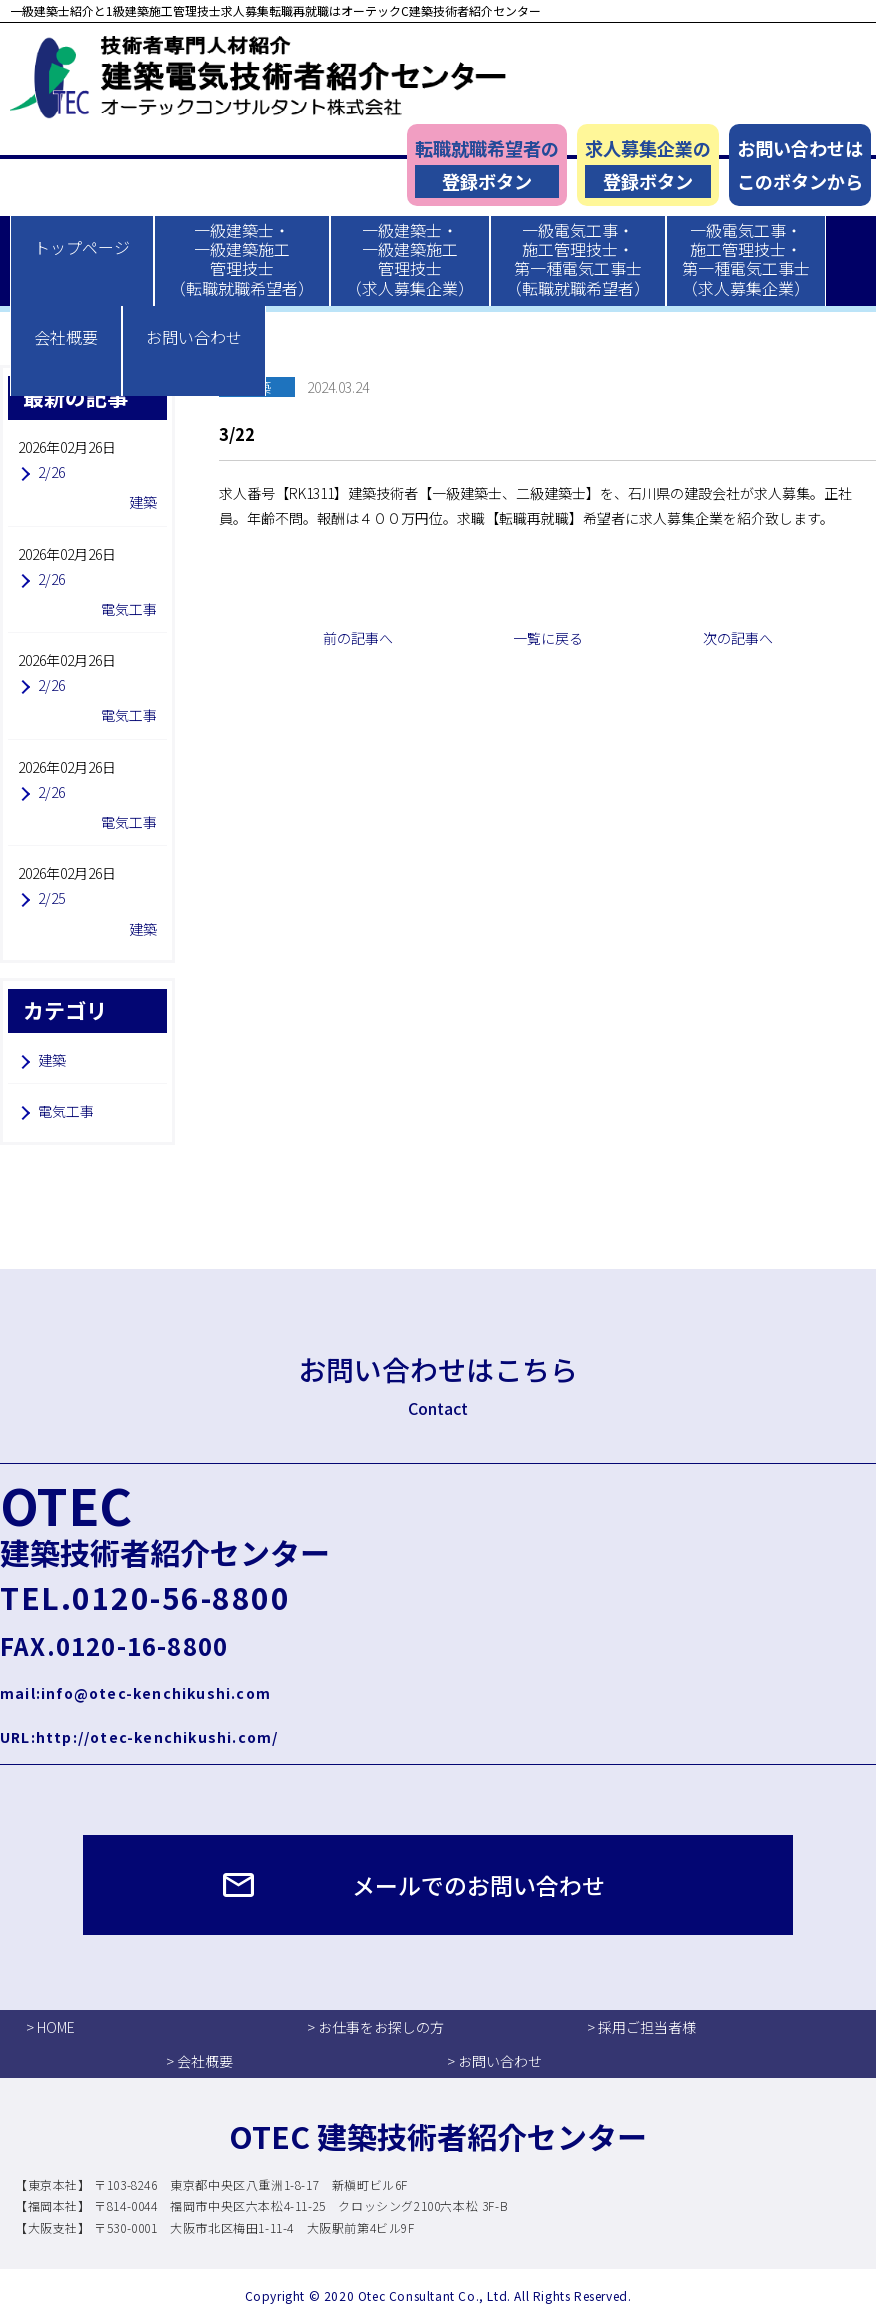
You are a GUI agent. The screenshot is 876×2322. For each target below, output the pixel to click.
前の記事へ (358, 638)
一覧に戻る (548, 638)
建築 (52, 1060)
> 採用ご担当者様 (641, 2027)
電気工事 (66, 1111)
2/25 (51, 898)
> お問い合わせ (494, 2061)
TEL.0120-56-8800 (145, 1597)
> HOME (50, 2027)
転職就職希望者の (487, 166)
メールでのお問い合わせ (478, 1885)
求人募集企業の (648, 166)
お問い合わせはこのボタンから (800, 164)
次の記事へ (738, 638)
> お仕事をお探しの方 (375, 2027)
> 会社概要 (199, 2061)
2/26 (51, 472)
